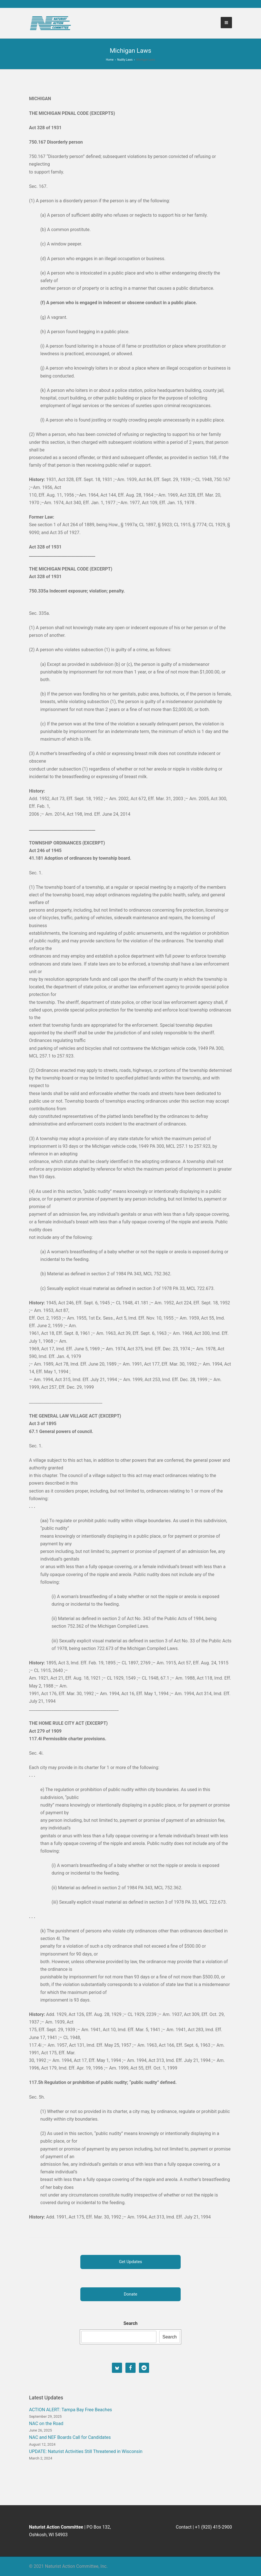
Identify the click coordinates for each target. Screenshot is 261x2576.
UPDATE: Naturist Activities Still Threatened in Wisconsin (85, 2451)
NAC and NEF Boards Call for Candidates (70, 2437)
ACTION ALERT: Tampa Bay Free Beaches (70, 2409)
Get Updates (130, 2261)
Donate (130, 2294)
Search (130, 2323)
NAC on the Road (46, 2423)
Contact (184, 2527)
